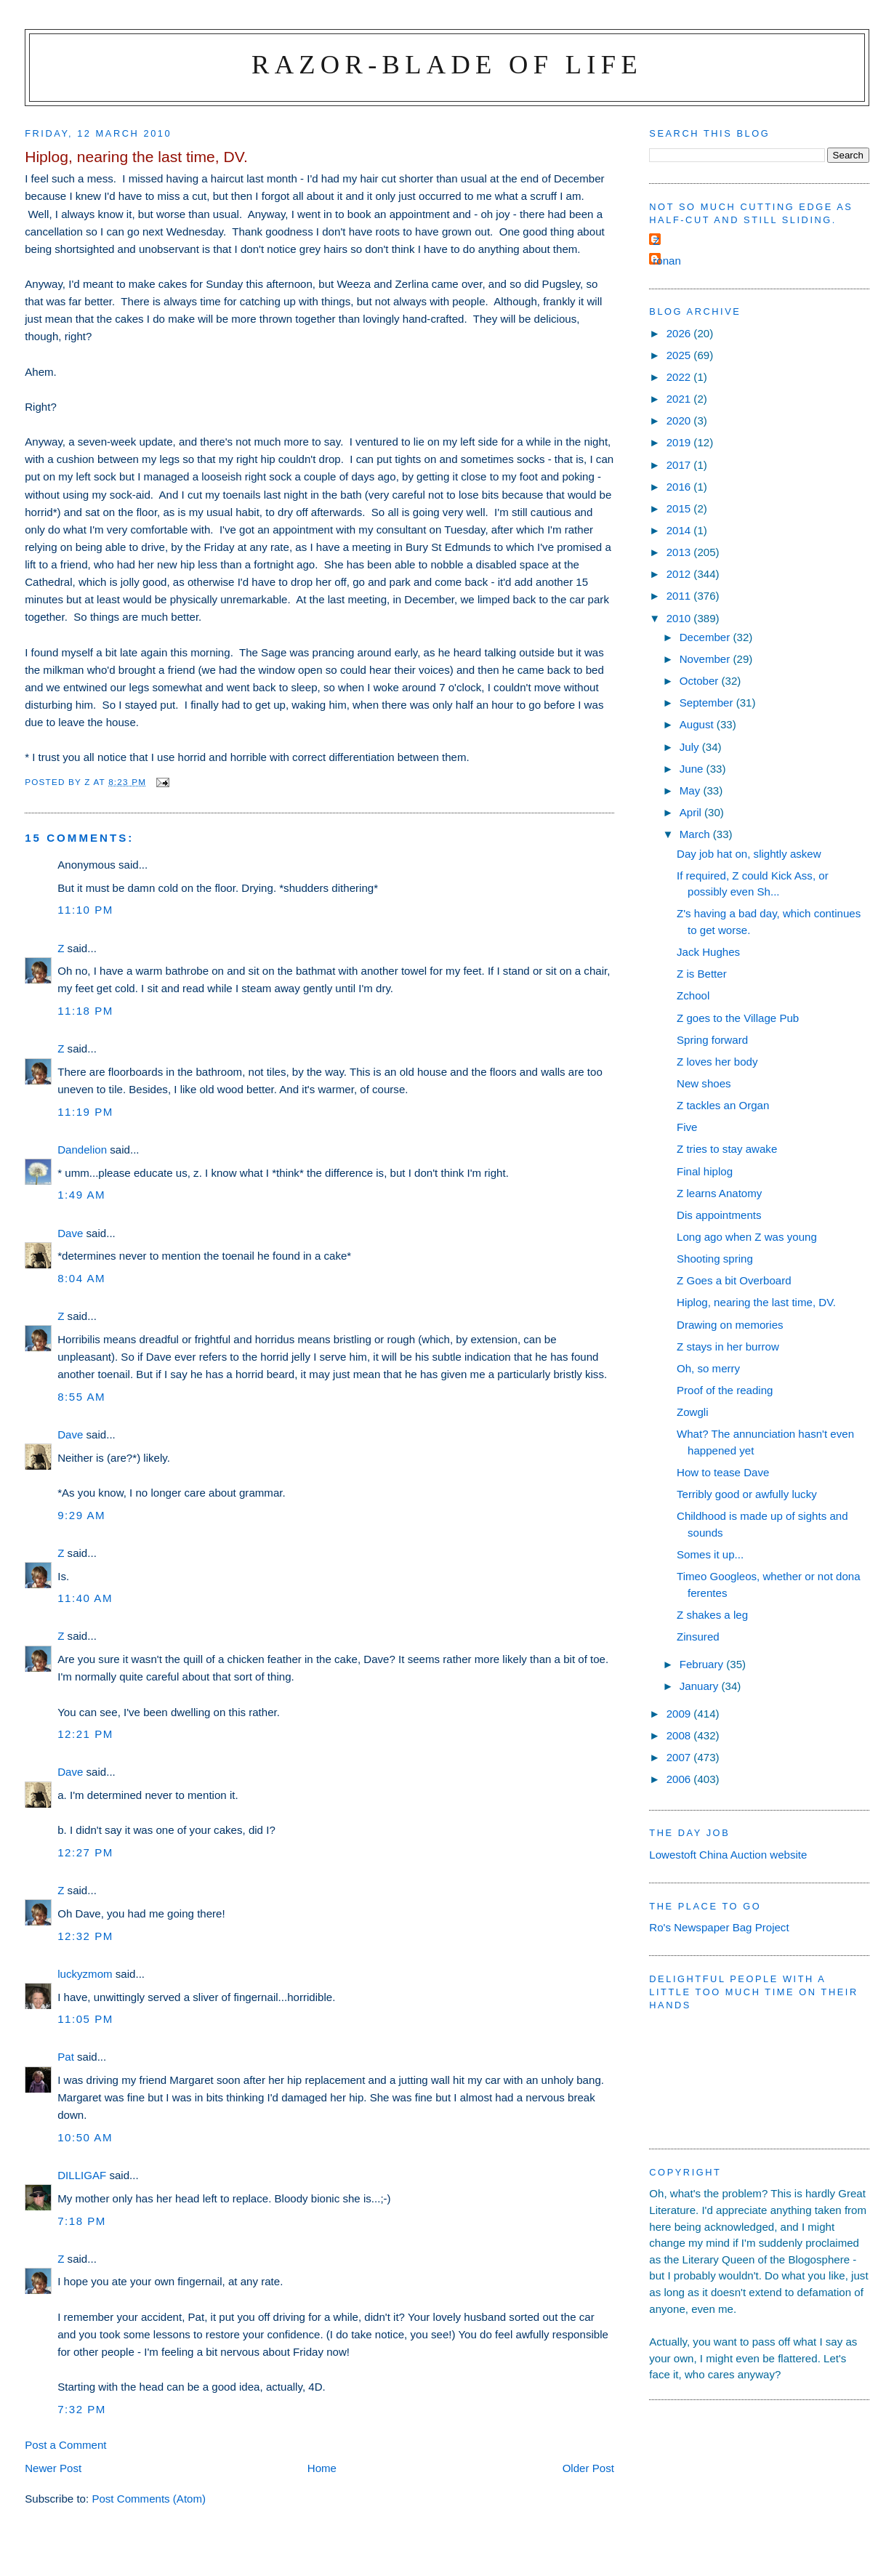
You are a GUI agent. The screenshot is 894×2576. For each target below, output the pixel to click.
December (706, 637)
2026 (680, 333)
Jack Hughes (708, 952)
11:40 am (85, 1598)
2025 (680, 355)
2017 (680, 465)
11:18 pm (85, 1011)
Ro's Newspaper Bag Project (719, 1927)
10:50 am (85, 2137)
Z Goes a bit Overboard (734, 1280)
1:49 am (81, 1194)
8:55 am (81, 1396)
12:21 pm (85, 1734)
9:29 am (81, 1515)
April (692, 812)
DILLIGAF (81, 2175)
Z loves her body (717, 1061)
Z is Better (702, 973)
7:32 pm (81, 2409)
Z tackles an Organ (723, 1105)
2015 (680, 508)
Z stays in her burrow (728, 1346)
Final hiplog (705, 1171)
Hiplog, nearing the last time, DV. (756, 1302)
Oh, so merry (708, 1368)
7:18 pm (81, 2221)
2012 (680, 574)
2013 (680, 552)
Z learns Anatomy (719, 1193)
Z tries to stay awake (727, 1149)
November (706, 659)
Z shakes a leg (712, 1615)
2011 (680, 595)
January (701, 1686)
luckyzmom (84, 1974)
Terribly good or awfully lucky (747, 1494)
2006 (680, 1779)
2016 (680, 486)
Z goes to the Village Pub (738, 1018)
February (703, 1664)
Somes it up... (710, 1554)
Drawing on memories (730, 1325)
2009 (680, 1713)
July (691, 747)
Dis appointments (719, 1215)
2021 (680, 399)
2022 (680, 377)
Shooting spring (715, 1258)
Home (322, 2468)
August (698, 724)
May (692, 790)
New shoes (704, 1083)
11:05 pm (85, 2019)
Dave (70, 1233)
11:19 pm (85, 1112)
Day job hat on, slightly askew (749, 854)
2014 (680, 530)
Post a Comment (65, 2445)
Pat (65, 2056)
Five (687, 1127)
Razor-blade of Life (447, 64)
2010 (680, 618)
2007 (680, 1757)
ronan (667, 260)
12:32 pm (85, 1936)
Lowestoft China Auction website (728, 1854)
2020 (680, 420)
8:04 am (81, 1278)
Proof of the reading (725, 1390)
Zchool (693, 995)
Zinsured (698, 1636)
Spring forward (712, 1040)
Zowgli (693, 1412)
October (701, 681)
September (708, 702)
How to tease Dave (723, 1472)
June (693, 768)
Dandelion (82, 1149)
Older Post (588, 2468)
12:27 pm (85, 1852)
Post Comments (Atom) (149, 2498)
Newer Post (53, 2468)
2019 (680, 442)
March (696, 834)
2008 (680, 1735)
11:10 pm (85, 909)
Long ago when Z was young (747, 1237)
